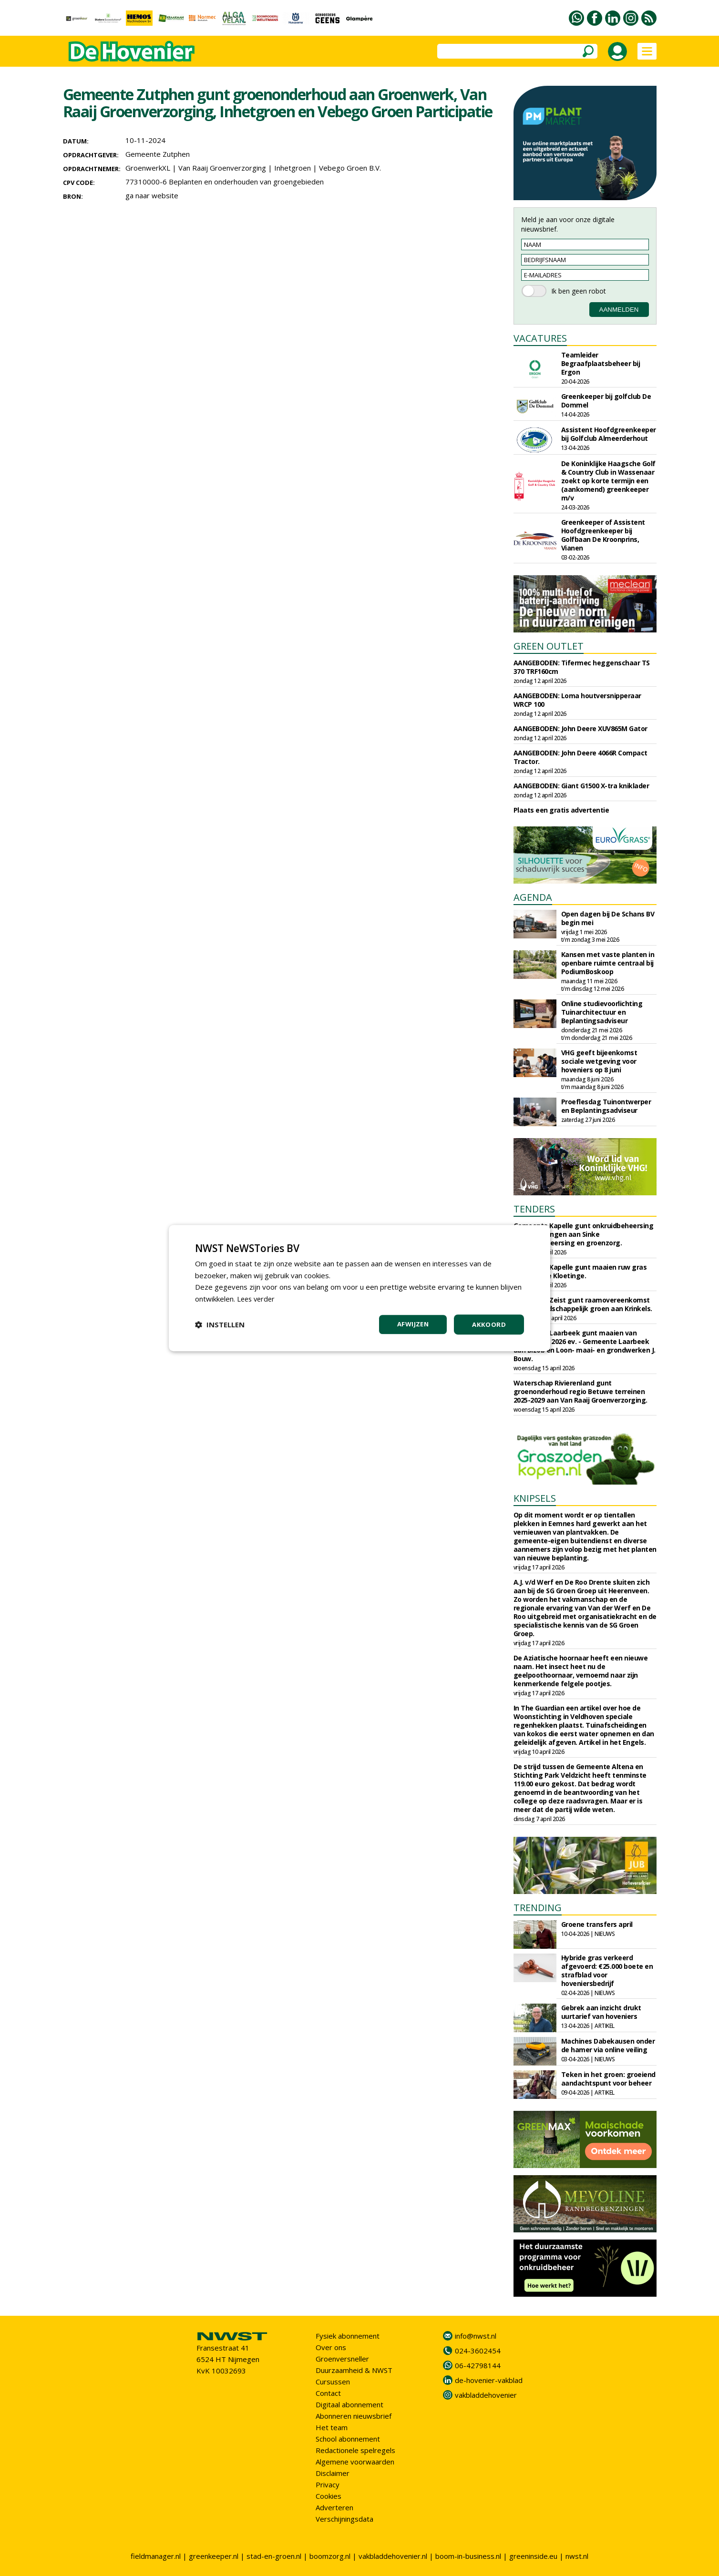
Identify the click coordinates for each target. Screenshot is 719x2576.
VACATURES (540, 338)
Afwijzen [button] (411, 1324)
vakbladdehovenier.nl (393, 2556)
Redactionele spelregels (355, 2450)
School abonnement (348, 2439)
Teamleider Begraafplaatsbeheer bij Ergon (600, 363)
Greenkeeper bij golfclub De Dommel (606, 400)
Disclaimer (332, 2473)
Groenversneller (342, 2358)
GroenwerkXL (147, 168)
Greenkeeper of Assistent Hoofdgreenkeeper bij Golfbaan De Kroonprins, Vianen (603, 535)
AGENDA (533, 897)
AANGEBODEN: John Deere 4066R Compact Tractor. (580, 757)
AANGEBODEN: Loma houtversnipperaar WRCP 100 (577, 700)
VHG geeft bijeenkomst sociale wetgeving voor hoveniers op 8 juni (599, 1061)
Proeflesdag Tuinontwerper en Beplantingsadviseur (606, 1106)
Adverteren (334, 2507)
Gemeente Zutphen (157, 154)
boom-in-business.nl (468, 2556)
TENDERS (534, 1208)
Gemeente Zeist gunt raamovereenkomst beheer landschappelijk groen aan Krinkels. (583, 1304)
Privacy (327, 2484)
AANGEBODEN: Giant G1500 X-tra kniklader (581, 785)
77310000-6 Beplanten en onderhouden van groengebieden (224, 181)
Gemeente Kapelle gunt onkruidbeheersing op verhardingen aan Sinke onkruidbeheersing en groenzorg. (584, 1234)
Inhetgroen (292, 168)
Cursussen (333, 2381)
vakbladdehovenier (486, 2395)
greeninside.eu (533, 2556)
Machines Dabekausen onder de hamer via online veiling (608, 2045)
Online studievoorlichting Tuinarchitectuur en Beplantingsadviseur (602, 1012)
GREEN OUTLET (549, 646)
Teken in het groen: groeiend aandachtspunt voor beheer (608, 2078)
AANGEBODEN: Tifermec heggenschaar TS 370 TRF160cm (582, 667)
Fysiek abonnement (348, 2336)
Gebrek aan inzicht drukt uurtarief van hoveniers (601, 2012)
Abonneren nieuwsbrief (353, 2416)
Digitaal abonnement (349, 2404)
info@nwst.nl (475, 2336)
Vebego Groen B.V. (350, 168)
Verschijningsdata (344, 2519)
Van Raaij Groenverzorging (222, 168)
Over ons (331, 2347)
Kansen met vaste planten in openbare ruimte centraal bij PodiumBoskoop (608, 963)
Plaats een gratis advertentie (561, 810)
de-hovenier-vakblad (489, 2380)
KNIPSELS (535, 1498)
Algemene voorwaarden (355, 2461)
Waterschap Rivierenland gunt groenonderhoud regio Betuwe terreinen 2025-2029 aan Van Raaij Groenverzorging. (580, 1391)
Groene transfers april (597, 1924)
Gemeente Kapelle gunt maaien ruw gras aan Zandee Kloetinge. (580, 1271)
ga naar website (151, 195)
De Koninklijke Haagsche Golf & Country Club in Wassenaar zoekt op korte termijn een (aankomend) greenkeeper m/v (608, 480)
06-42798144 (478, 2365)
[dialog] (359, 1288)
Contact (328, 2393)
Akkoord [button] (489, 1324)
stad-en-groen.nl (274, 2556)
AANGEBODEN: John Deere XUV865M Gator (580, 728)
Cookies (328, 2496)
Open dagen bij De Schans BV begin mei (608, 918)
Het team (332, 2427)
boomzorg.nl (329, 2556)
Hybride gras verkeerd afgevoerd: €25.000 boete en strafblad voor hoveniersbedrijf (607, 1970)
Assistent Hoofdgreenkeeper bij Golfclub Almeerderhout (608, 434)
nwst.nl (576, 2556)
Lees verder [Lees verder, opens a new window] (257, 1298)
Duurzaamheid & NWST (354, 2370)
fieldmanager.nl (156, 2556)
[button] (220, 1324)
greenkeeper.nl (213, 2556)
